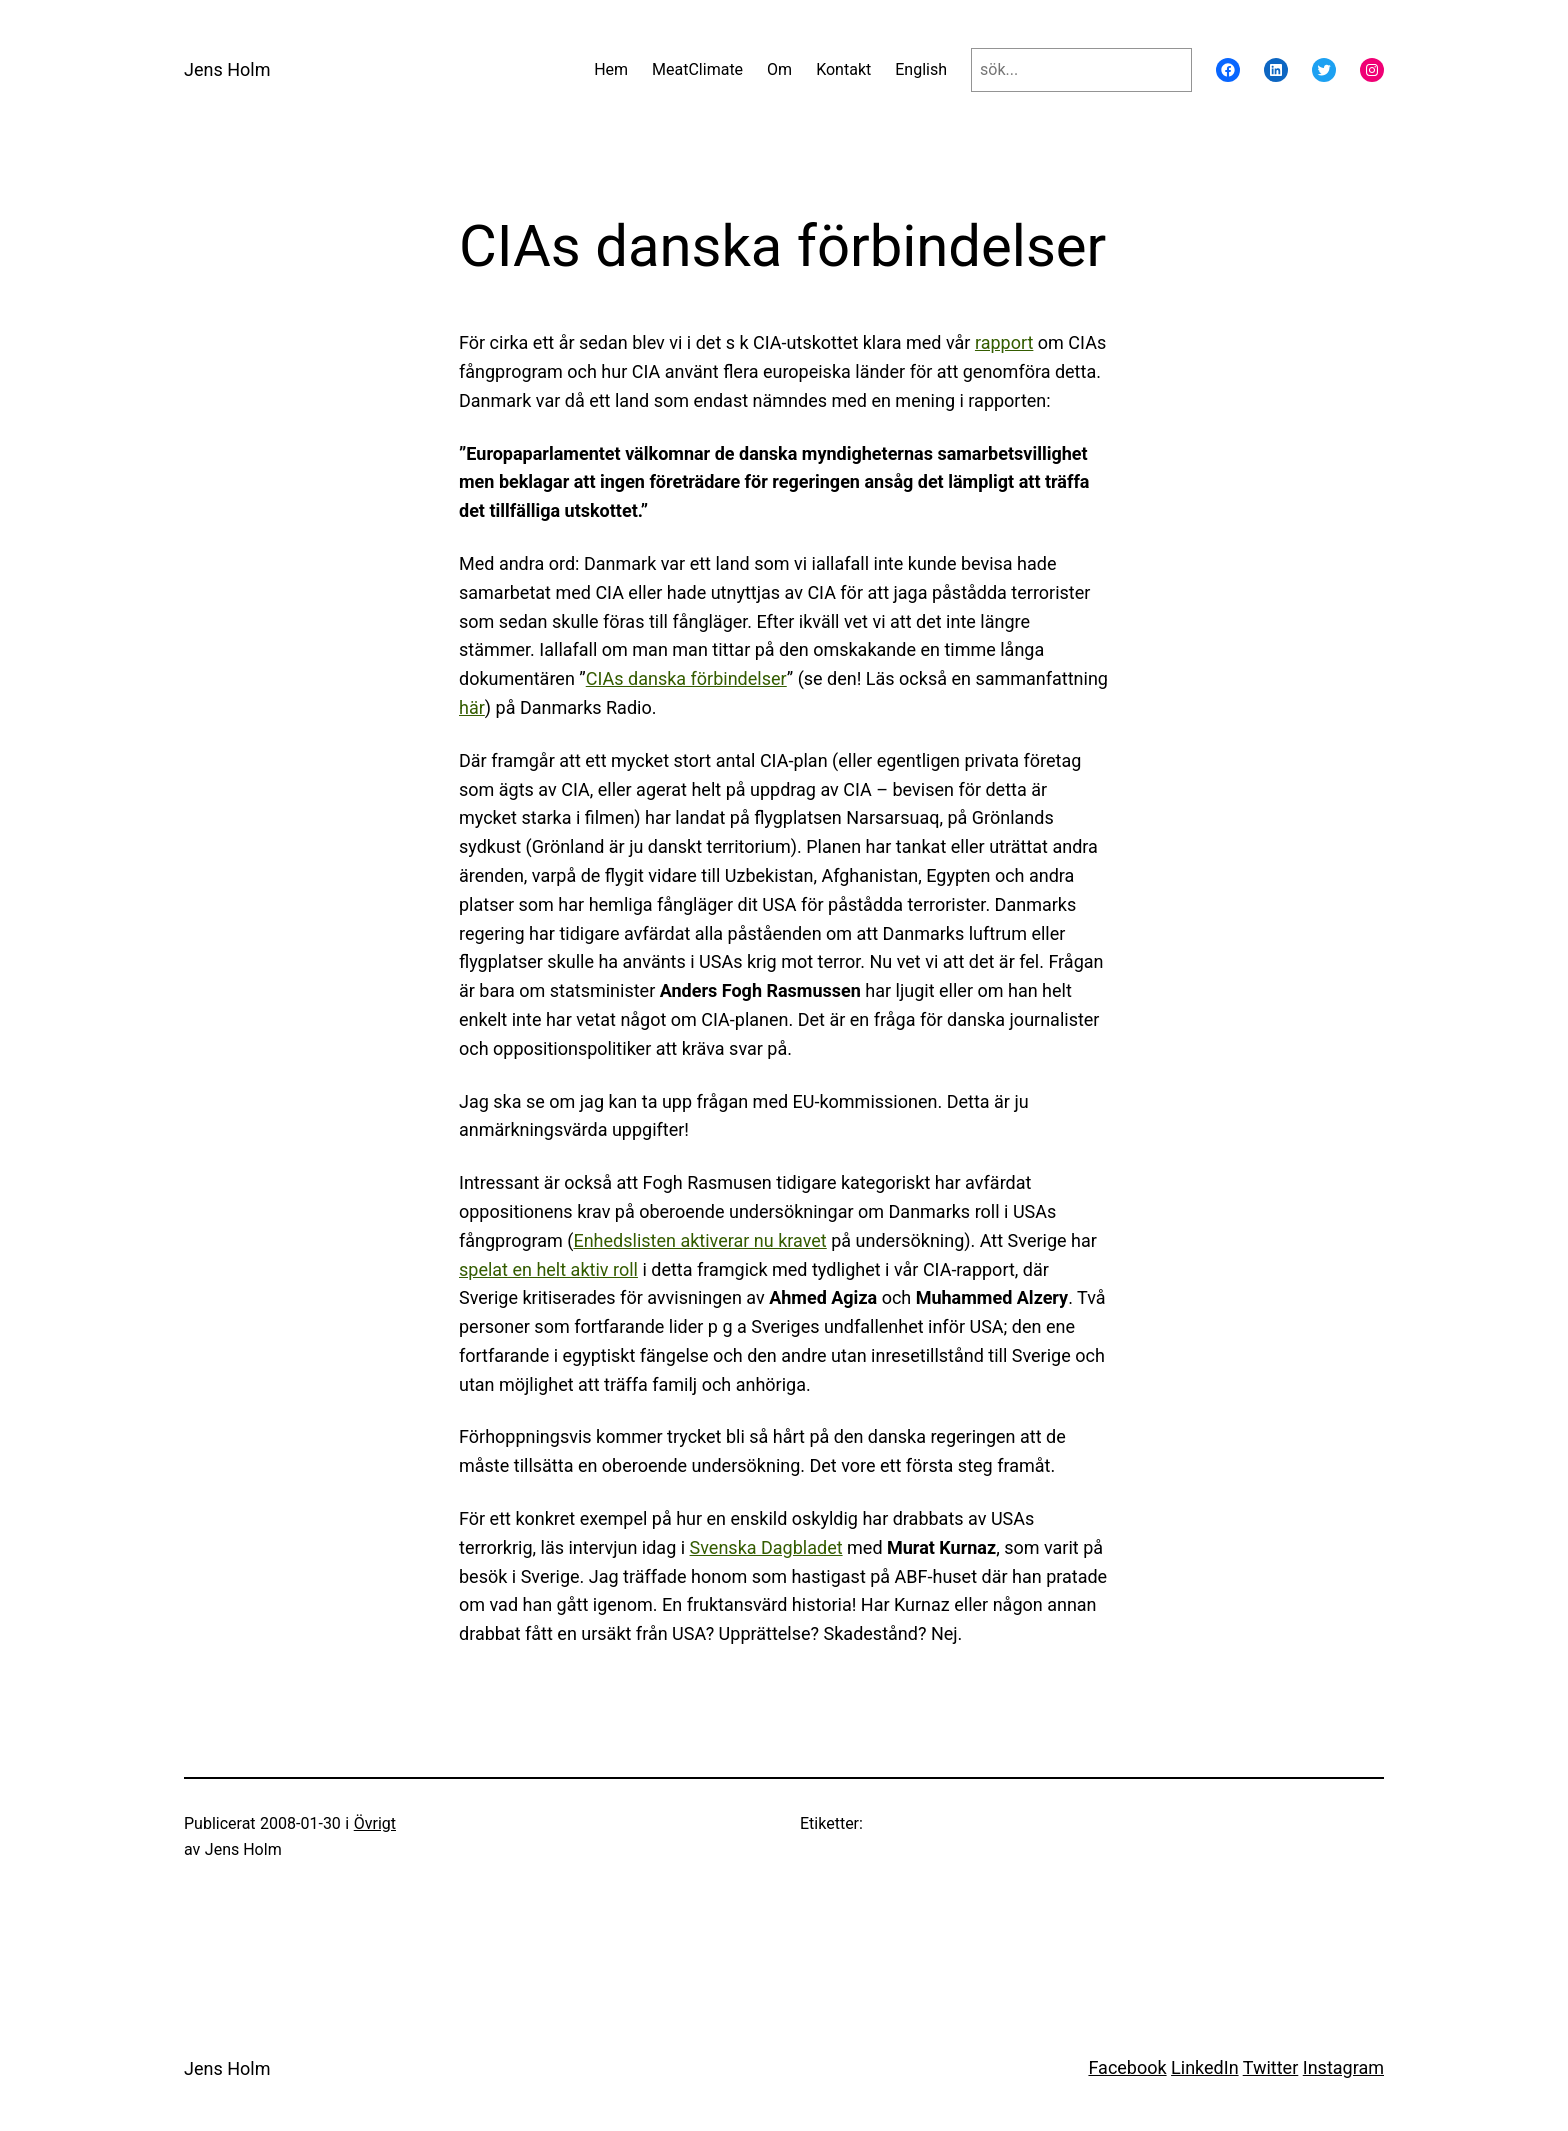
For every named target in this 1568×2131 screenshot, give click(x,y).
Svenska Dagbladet (766, 1547)
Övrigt (375, 1823)
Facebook (1127, 2067)
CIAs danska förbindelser (686, 678)
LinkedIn (1205, 2067)
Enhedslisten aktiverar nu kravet (699, 1240)
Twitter (1271, 2067)
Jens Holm (227, 69)
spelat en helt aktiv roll (548, 1269)
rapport (1004, 342)
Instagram (1343, 2067)
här (472, 707)
